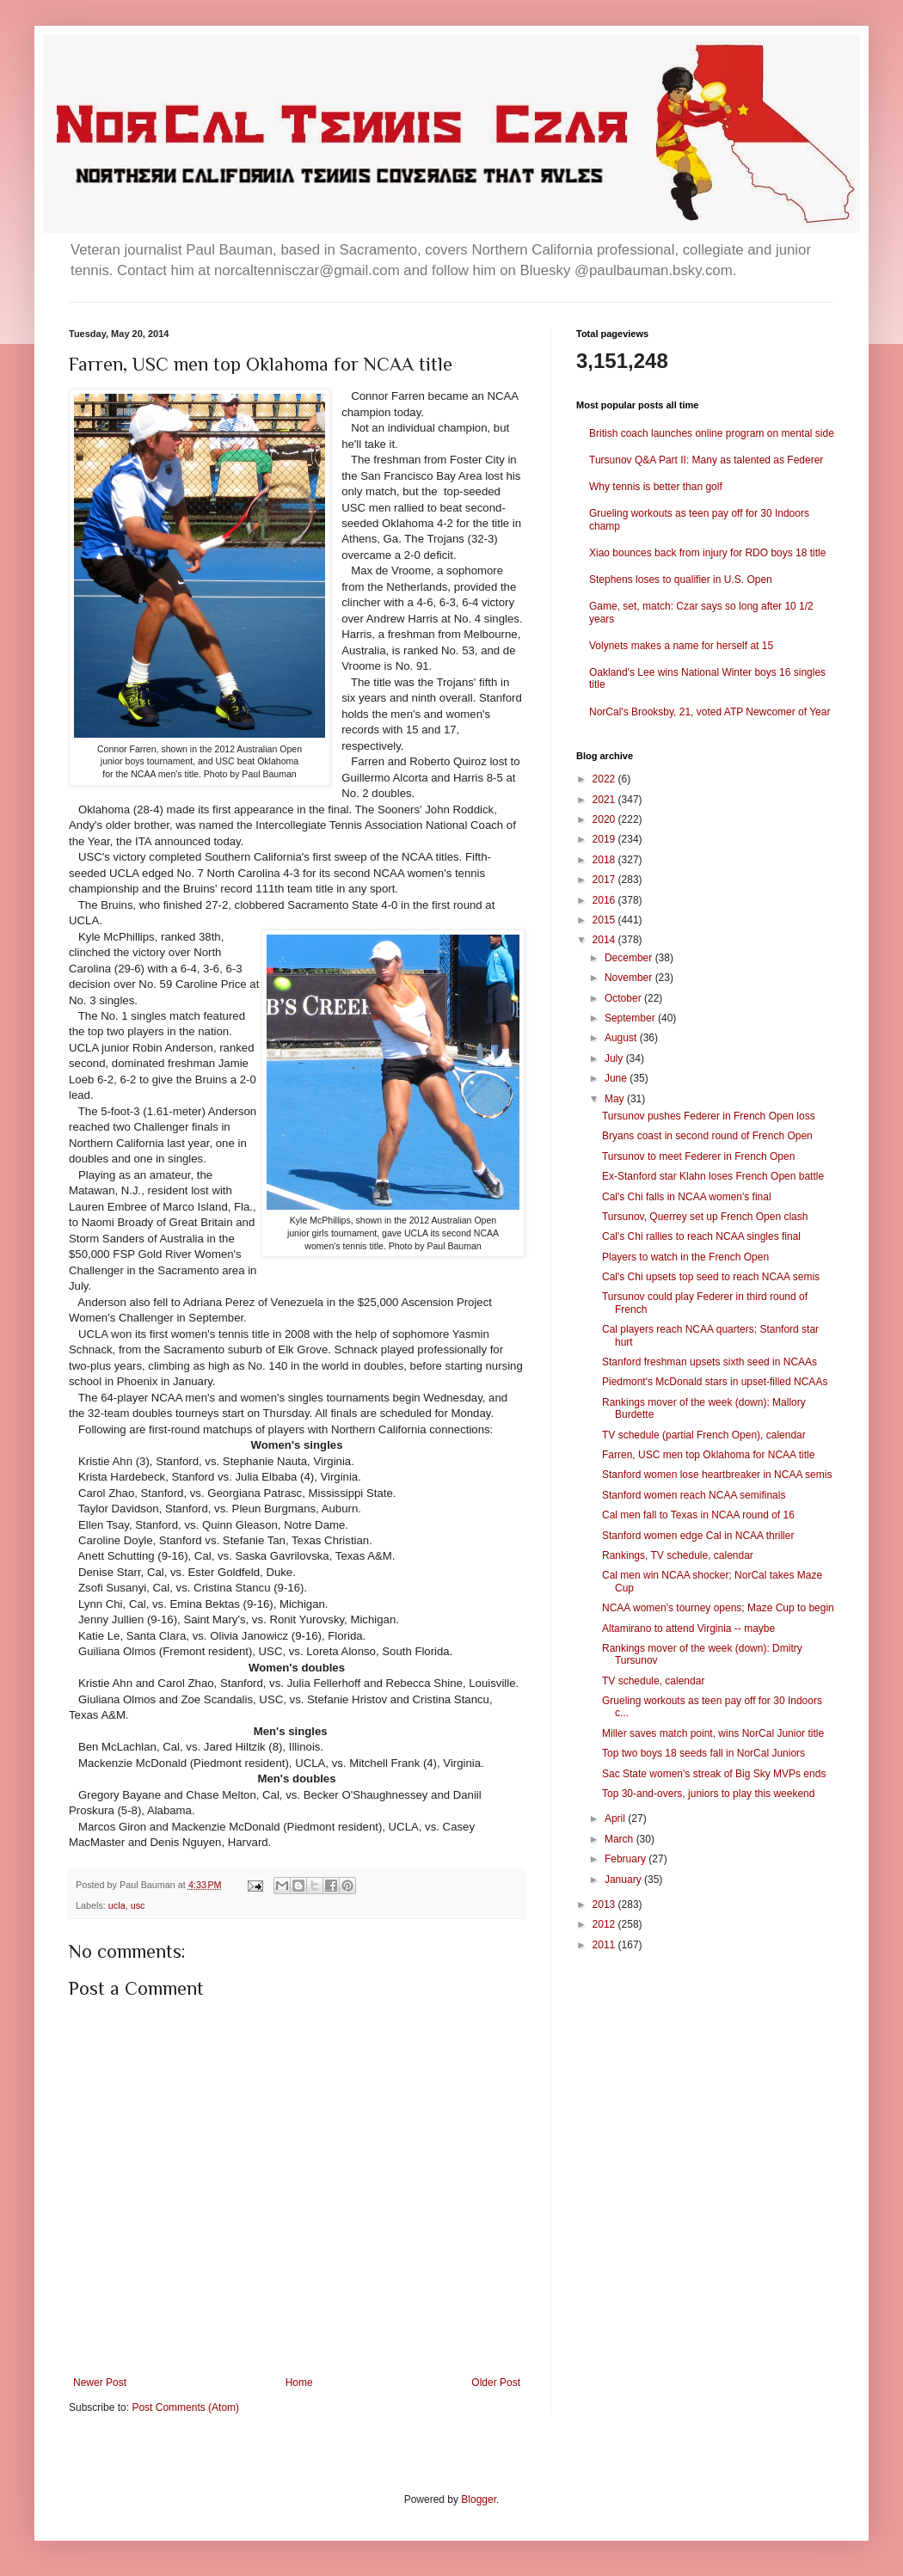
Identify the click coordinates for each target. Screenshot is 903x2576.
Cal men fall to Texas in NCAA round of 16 (698, 1515)
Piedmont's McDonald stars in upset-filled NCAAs (714, 1382)
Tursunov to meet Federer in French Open (698, 1156)
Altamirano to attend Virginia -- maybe (688, 1628)
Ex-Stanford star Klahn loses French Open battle (713, 1176)
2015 (605, 920)
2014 (605, 940)
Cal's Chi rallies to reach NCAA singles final (701, 1236)
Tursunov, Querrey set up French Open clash (705, 1217)
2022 (605, 779)
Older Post (495, 2383)
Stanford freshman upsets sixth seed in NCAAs (709, 1362)
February (626, 1859)
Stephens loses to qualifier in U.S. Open (680, 579)
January (624, 1880)
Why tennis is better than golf (655, 487)
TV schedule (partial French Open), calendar (704, 1435)
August (622, 1038)
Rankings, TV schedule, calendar (677, 1555)
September (631, 1018)
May (616, 1099)
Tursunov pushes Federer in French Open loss (708, 1116)
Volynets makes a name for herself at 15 (681, 646)
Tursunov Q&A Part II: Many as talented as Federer (706, 460)
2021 (605, 800)
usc (138, 1905)
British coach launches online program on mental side (711, 433)
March (620, 1839)
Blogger (478, 2499)
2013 (605, 1904)
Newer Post (99, 2383)
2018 (605, 860)
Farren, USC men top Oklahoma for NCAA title (708, 1455)
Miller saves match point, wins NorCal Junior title (713, 1733)
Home (299, 2383)
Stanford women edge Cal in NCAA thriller (698, 1536)
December (630, 958)
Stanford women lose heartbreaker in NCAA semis (717, 1475)
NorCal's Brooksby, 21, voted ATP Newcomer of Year (709, 712)
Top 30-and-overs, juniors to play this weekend (708, 1794)
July (615, 1058)
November (630, 978)
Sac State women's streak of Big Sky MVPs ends (714, 1774)
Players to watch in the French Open (685, 1257)
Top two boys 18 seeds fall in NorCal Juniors (703, 1753)
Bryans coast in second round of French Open (707, 1136)
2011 (605, 1945)
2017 (605, 880)
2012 (605, 1924)
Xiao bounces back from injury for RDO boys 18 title (707, 553)
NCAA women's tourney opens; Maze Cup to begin (718, 1608)
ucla (117, 1905)
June (617, 1078)
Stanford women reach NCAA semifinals (693, 1495)
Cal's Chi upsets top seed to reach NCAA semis (711, 1277)
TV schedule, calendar (653, 1681)
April (616, 1818)
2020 (605, 819)
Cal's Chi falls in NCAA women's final (686, 1197)
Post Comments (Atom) (185, 2407)
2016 (605, 900)
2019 (605, 839)
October (624, 998)
